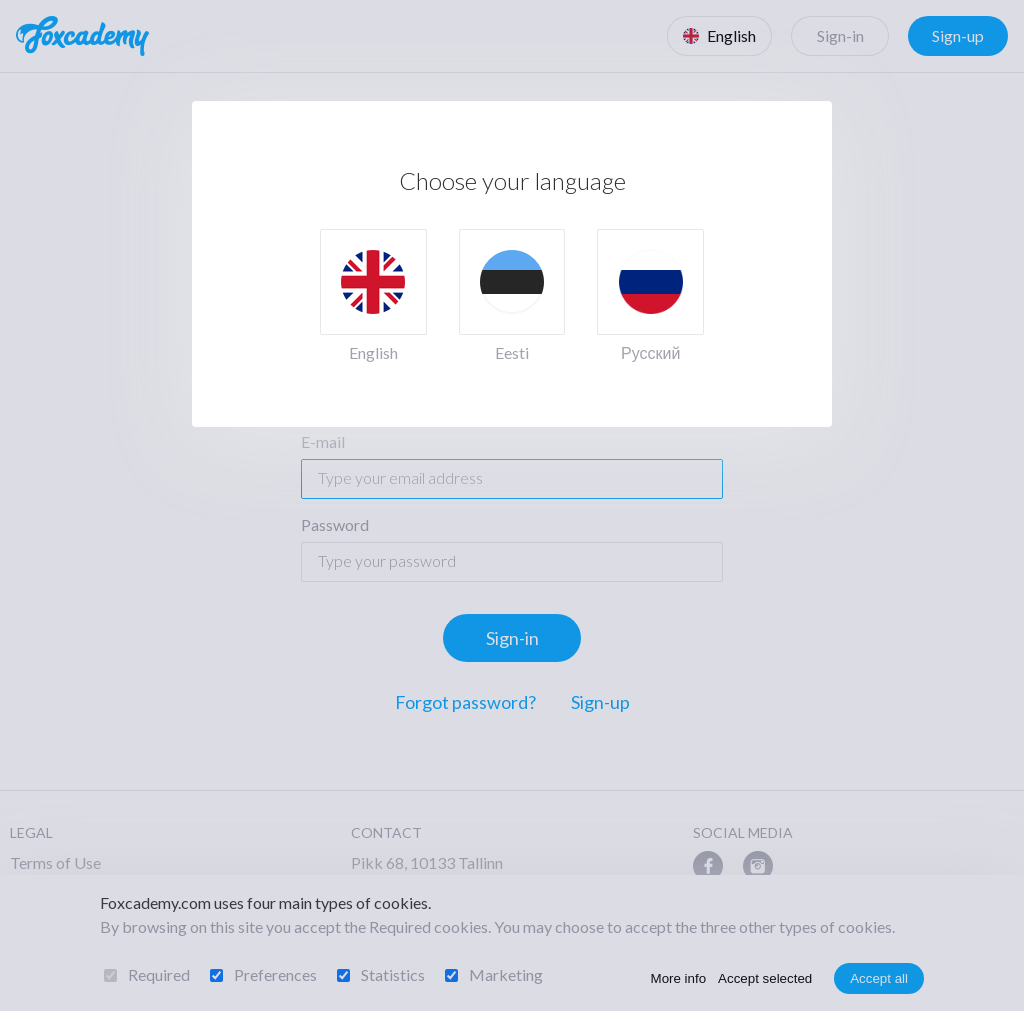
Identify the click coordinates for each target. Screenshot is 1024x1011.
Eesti (512, 352)
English (373, 352)
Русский (650, 352)
